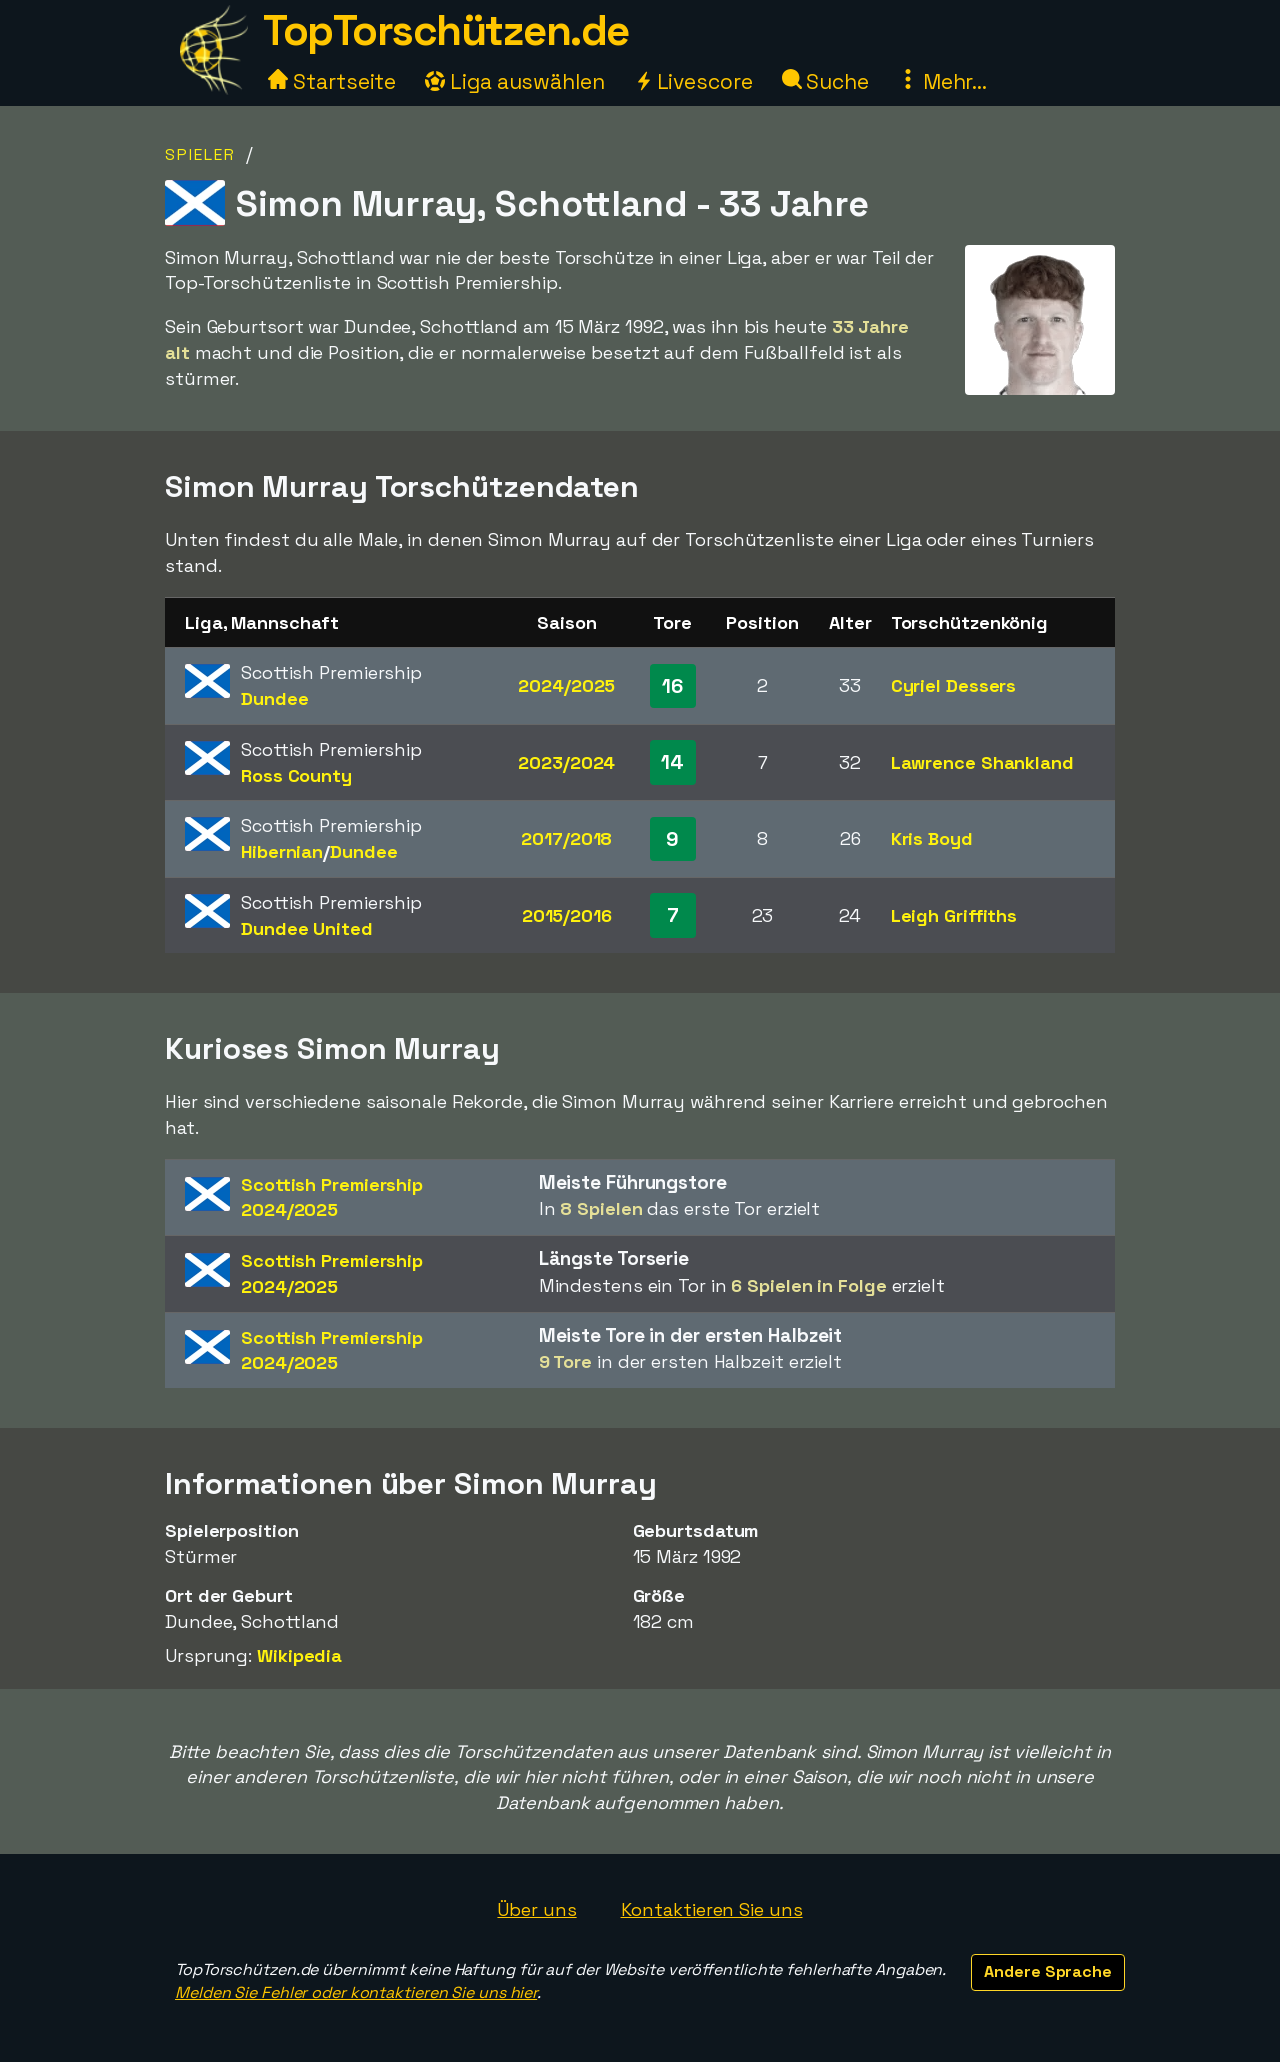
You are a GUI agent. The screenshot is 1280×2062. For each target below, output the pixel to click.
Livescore (693, 81)
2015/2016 (567, 915)
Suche (825, 81)
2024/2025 (566, 685)
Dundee (274, 698)
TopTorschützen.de (446, 30)
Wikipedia (299, 1655)
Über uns (536, 1909)
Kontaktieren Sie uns (712, 1909)
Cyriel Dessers (954, 685)
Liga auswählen (515, 81)
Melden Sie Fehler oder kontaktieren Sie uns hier (356, 1992)
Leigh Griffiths (954, 915)
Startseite (332, 81)
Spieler (200, 154)
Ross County (296, 775)
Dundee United (307, 928)
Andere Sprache (1048, 1971)
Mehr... (942, 81)
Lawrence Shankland (982, 762)
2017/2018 (566, 838)
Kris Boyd (932, 838)
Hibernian (282, 851)
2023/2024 (566, 762)
